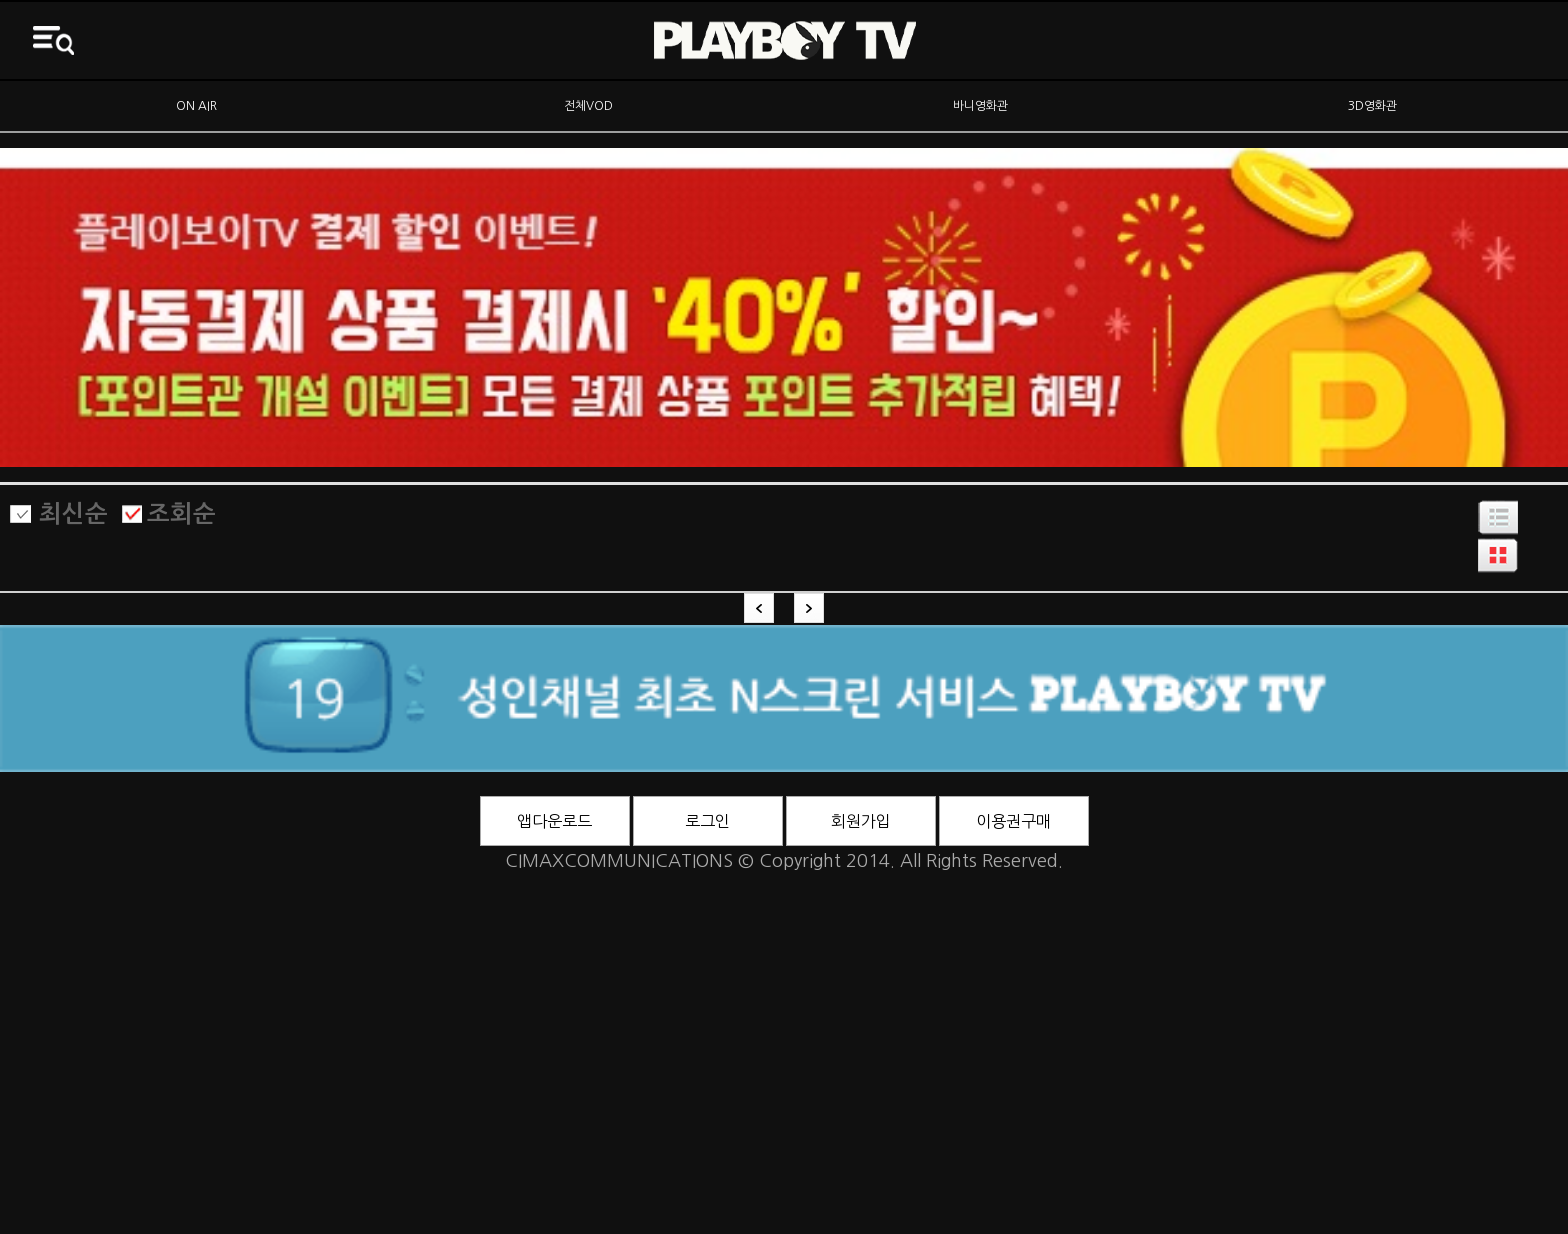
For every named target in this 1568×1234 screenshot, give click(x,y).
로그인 (707, 821)
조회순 (181, 514)
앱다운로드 (554, 821)
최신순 (73, 514)
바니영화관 (980, 106)
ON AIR (196, 106)
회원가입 (861, 821)
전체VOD (588, 106)
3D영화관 (1372, 106)
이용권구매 (1013, 821)
